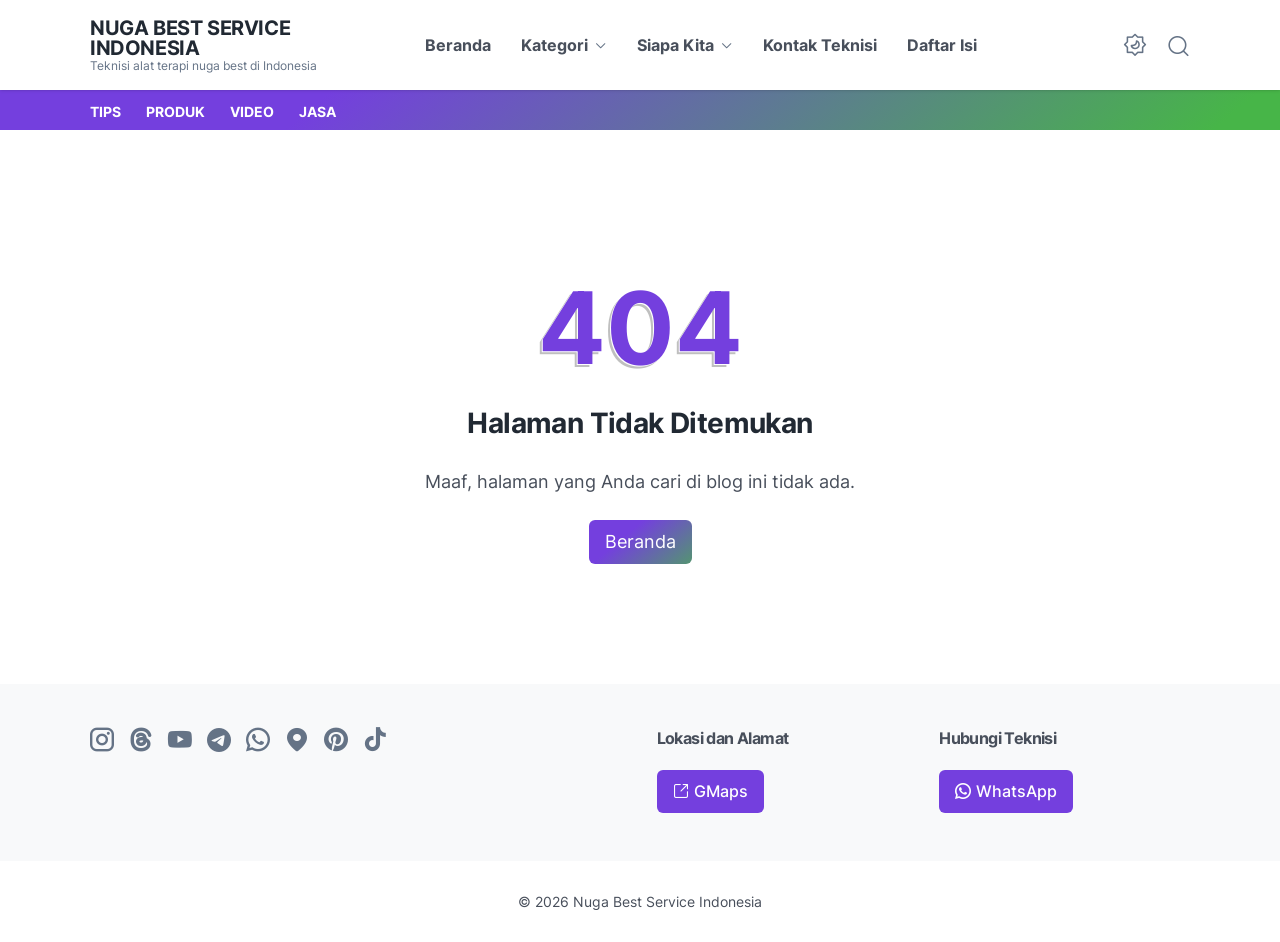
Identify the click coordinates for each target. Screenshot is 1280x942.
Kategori (554, 45)
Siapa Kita (675, 45)
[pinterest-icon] (336, 741)
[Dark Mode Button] (1135, 45)
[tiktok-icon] (375, 741)
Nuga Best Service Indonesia (190, 38)
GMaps (721, 791)
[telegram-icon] (219, 741)
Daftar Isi (942, 45)
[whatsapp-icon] (258, 741)
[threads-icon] (141, 741)
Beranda (458, 45)
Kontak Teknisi (820, 45)
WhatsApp (1016, 791)
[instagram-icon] (102, 741)
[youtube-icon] (180, 741)
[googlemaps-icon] (297, 741)
